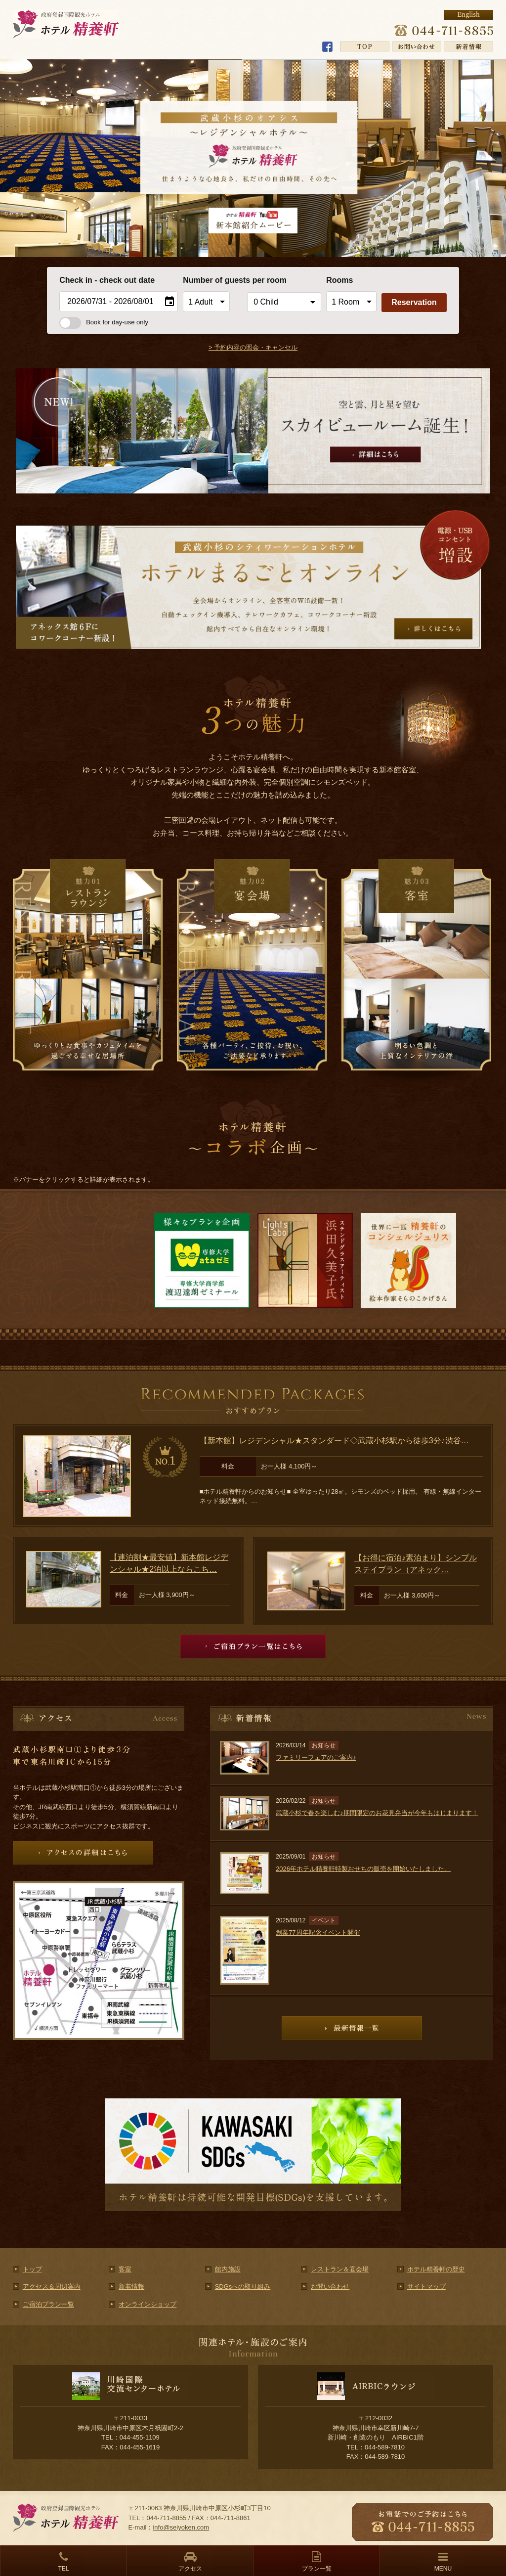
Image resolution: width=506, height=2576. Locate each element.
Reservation (414, 302)
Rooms (339, 280)
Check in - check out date (107, 280)
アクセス (190, 2568)
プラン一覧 (317, 2568)
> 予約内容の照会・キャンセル (253, 347)
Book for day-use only (103, 322)
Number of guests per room (212, 280)
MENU (443, 2568)
